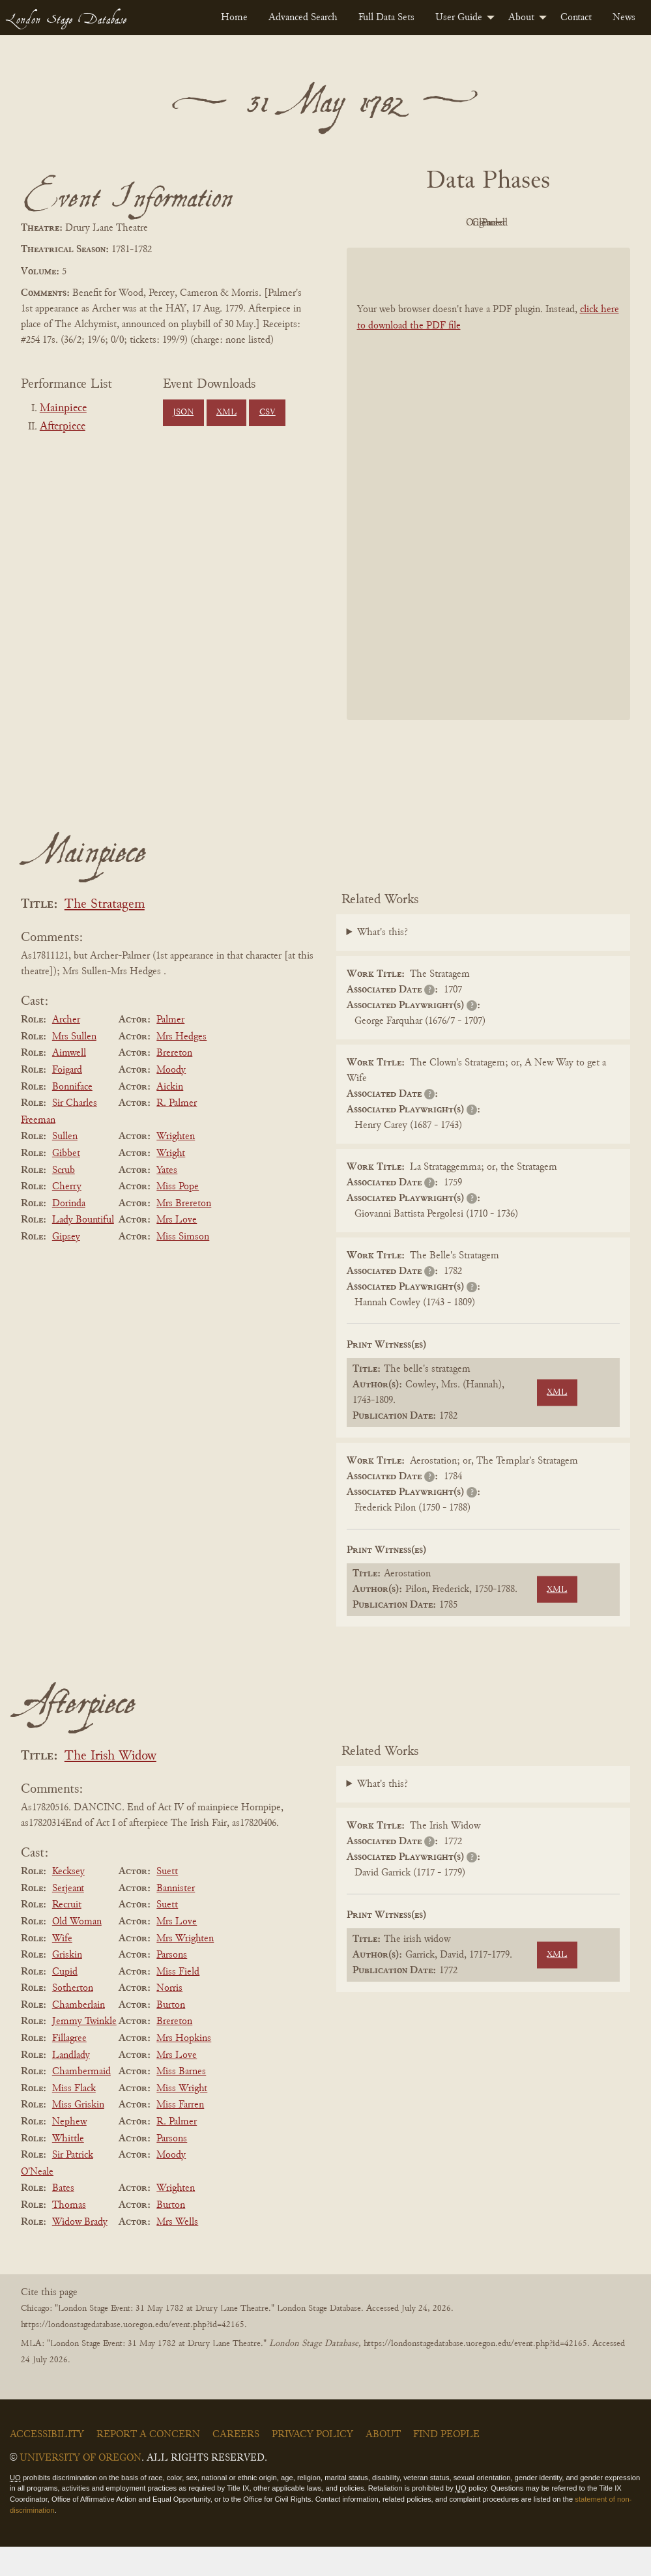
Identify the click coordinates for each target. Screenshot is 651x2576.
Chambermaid (81, 2101)
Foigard (67, 1099)
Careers (235, 2464)
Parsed (485, 252)
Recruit (66, 1935)
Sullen (65, 1166)
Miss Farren (180, 2135)
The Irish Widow (110, 1786)
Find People (446, 2464)
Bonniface (72, 1116)
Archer (66, 1049)
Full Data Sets (386, 17)
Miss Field (177, 2001)
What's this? (382, 962)
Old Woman (77, 1951)
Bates (63, 2218)
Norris (169, 2017)
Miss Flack (74, 2118)
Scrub (63, 1199)
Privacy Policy (312, 2464)
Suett (167, 1901)
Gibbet (66, 1183)
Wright (170, 1183)
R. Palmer (176, 1132)
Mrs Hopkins (183, 2067)
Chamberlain (78, 2034)
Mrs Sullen (74, 1066)
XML (226, 412)
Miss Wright (181, 2118)
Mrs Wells (177, 2251)
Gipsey (66, 1266)
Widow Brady (80, 2251)
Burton (170, 2034)
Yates (166, 1199)
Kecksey (68, 1901)
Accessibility (47, 2464)
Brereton (174, 1083)
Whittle (68, 2168)
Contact (576, 17)
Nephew (69, 2151)
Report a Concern (148, 2464)
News (624, 17)
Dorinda (68, 1233)
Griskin (67, 1984)
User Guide (458, 17)
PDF (413, 223)
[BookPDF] (489, 513)
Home (234, 17)
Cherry (66, 1216)
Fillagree (69, 2067)
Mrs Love (176, 1250)
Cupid (65, 2001)
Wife (62, 1968)
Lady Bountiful (83, 1250)
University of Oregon (80, 2487)
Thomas (69, 2234)
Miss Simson (182, 1266)
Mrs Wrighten (185, 1968)
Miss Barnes (181, 2101)
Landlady (71, 2084)
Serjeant (68, 1918)
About (521, 17)
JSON (183, 412)
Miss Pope (177, 1216)
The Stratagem (105, 934)
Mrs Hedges (181, 1066)
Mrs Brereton (183, 1233)
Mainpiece (63, 408)
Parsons (171, 1984)
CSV (267, 412)
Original (485, 223)
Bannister (175, 1918)
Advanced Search (303, 17)
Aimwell (69, 1083)
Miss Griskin (78, 2135)
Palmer (170, 1049)
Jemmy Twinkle (84, 2051)
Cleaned (556, 223)
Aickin (169, 1116)
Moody (171, 1099)
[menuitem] (234, 17)
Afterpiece (62, 427)
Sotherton (72, 2017)
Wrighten (175, 1166)
